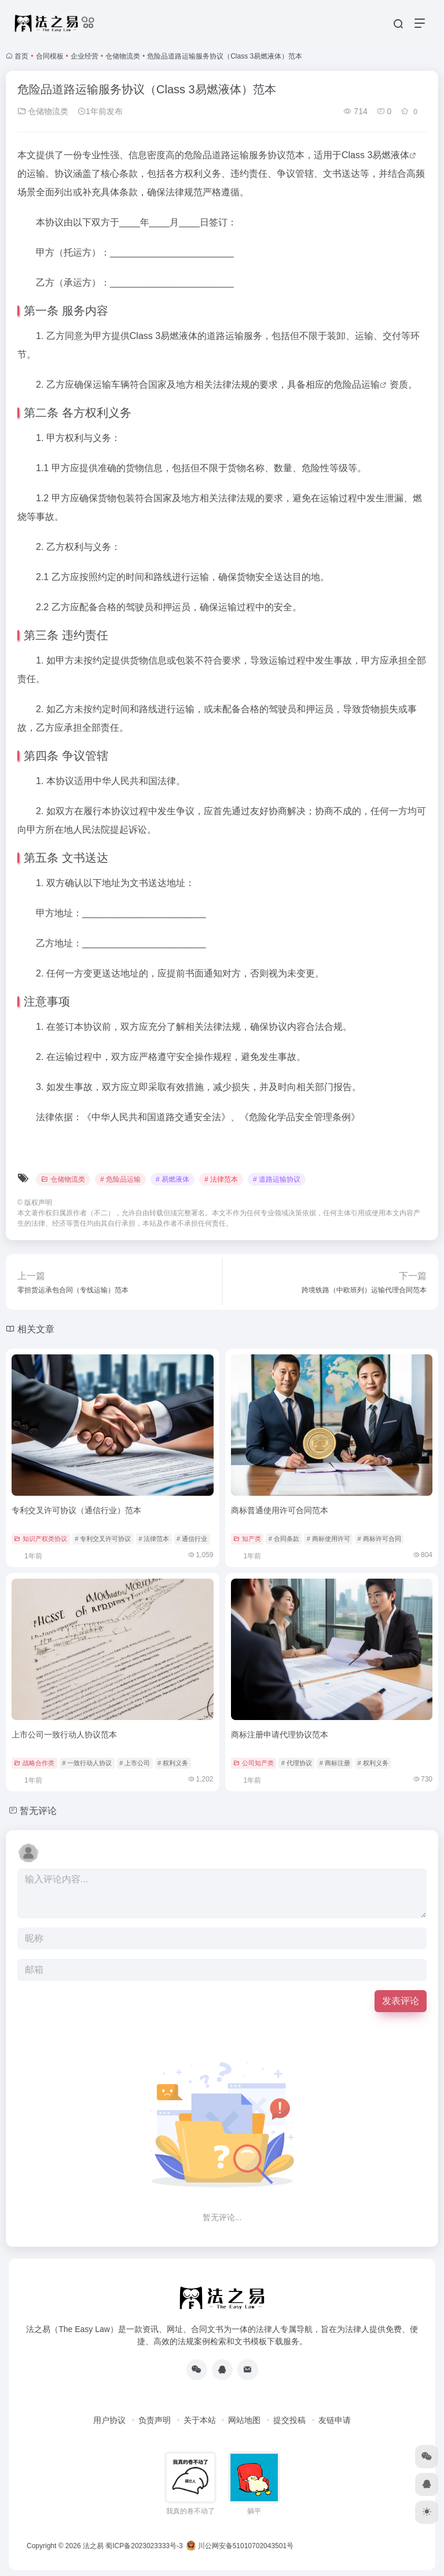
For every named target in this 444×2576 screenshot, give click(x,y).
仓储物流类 (122, 56)
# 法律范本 (221, 1179)
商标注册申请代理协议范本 (279, 1734)
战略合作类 (34, 1762)
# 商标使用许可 (328, 1538)
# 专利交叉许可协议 (103, 1538)
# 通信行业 (192, 1538)
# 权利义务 (172, 1762)
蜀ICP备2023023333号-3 (143, 2546)
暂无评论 (38, 1811)
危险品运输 (356, 384)
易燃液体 (390, 155)
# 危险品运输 (120, 1179)
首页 (21, 56)
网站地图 (244, 2420)
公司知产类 (253, 1762)
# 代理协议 (296, 1762)
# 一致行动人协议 (87, 1762)
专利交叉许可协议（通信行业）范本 (76, 1510)
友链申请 (334, 2420)
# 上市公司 (134, 1762)
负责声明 (154, 2420)
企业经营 (84, 56)
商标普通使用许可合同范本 (279, 1510)
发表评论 (400, 2001)
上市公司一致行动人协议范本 (64, 1734)
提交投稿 (289, 2420)
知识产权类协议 (40, 1538)
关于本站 (200, 2420)
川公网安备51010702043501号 (239, 2546)
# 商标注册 (335, 1762)
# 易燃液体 (172, 1179)
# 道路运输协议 (276, 1179)
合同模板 (50, 56)
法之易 (93, 2546)
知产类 (247, 1538)
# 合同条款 (284, 1538)
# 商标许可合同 (379, 1538)
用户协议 (109, 2420)
